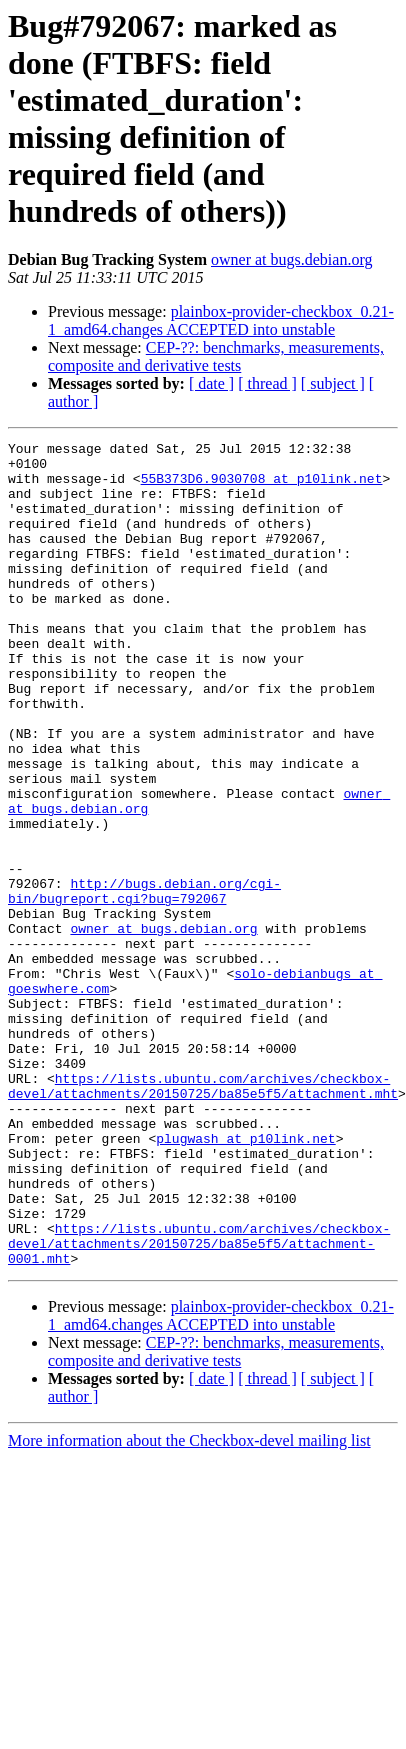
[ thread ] (267, 383)
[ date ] (211, 383)
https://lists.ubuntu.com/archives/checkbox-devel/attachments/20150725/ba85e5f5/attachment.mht (203, 1198)
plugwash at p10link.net (245, 1261)
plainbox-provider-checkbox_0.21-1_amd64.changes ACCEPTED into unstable (221, 320)
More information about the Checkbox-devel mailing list (189, 1587)
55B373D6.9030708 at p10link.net (262, 469)
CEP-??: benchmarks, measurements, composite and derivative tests (216, 356)
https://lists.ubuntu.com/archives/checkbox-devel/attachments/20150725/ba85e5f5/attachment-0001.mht (199, 1387)
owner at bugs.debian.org (291, 259)
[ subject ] (333, 383)
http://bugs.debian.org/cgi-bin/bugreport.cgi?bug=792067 (144, 964)
